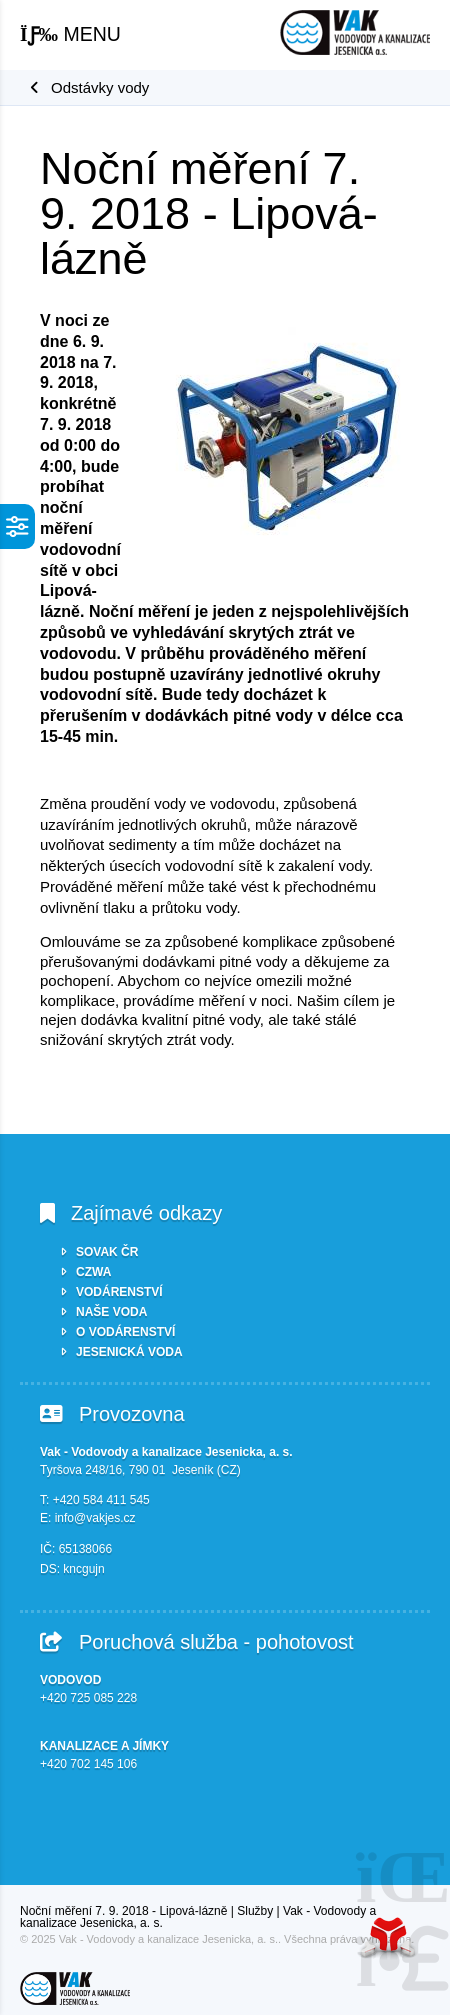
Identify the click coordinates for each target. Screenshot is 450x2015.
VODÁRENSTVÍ (119, 1292)
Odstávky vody (100, 87)
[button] (70, 35)
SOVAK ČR (107, 1252)
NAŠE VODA (111, 1312)
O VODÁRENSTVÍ (125, 1332)
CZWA (93, 1272)
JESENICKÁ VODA (129, 1352)
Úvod (355, 32)
